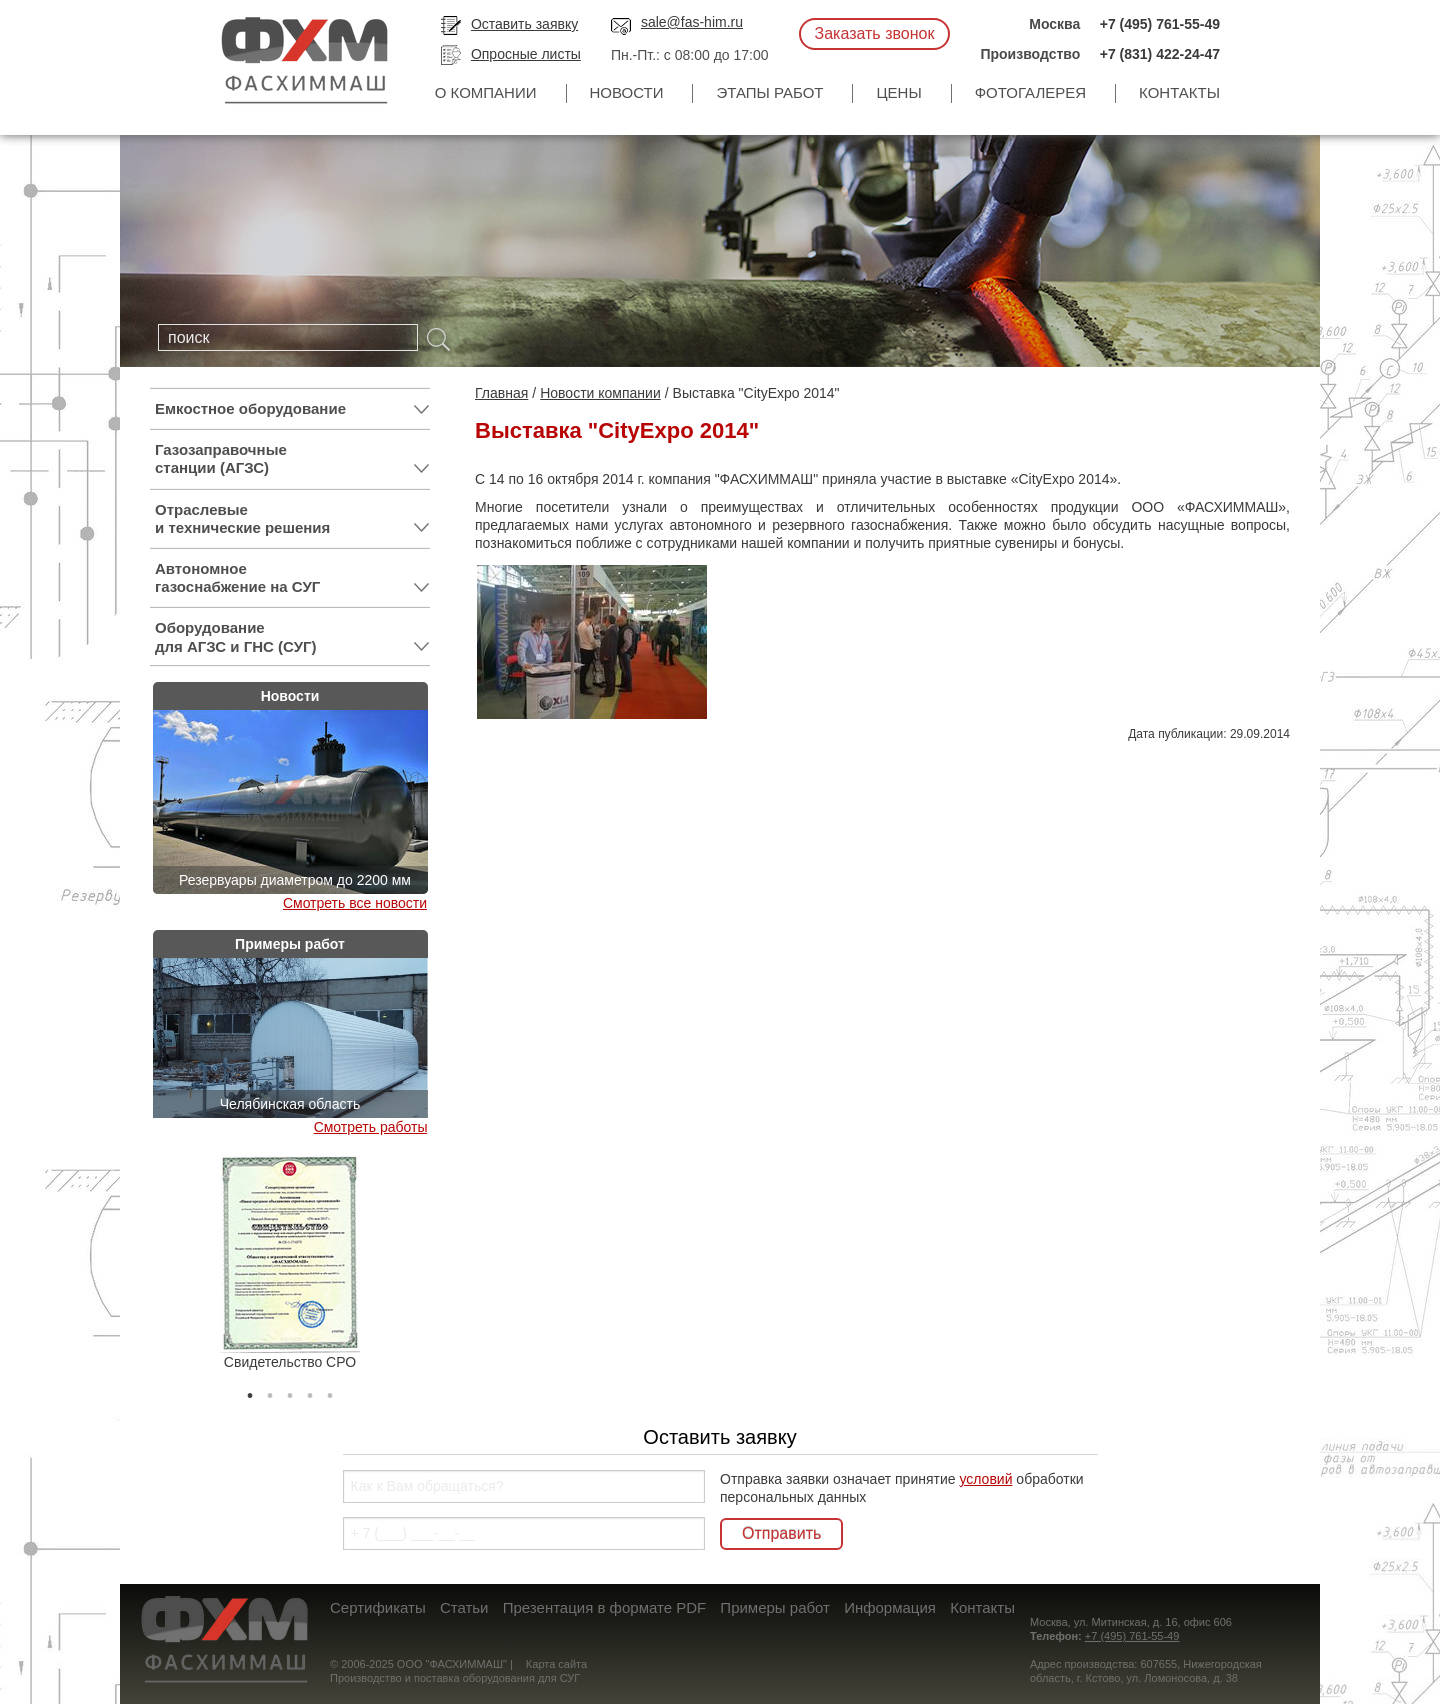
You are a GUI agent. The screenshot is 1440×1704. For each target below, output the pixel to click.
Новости (627, 92)
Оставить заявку (524, 24)
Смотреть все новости (355, 903)
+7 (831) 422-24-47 (1160, 54)
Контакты (1179, 92)
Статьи (464, 1607)
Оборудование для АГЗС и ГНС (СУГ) (292, 637)
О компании (486, 92)
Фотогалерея (1030, 92)
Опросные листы (526, 54)
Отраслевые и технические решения (292, 519)
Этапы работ (769, 92)
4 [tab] (310, 1391)
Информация (890, 1607)
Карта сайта (556, 1664)
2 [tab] (270, 1391)
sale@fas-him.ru (692, 22)
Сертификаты (378, 1607)
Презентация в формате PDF (604, 1607)
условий (985, 1479)
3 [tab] (290, 1391)
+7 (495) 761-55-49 (1160, 24)
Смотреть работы (371, 1127)
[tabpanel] (290, 1263)
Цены (898, 92)
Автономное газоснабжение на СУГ (292, 578)
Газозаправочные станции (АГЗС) (292, 459)
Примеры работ (775, 1607)
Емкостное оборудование (292, 409)
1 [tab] (250, 1391)
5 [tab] (330, 1391)
